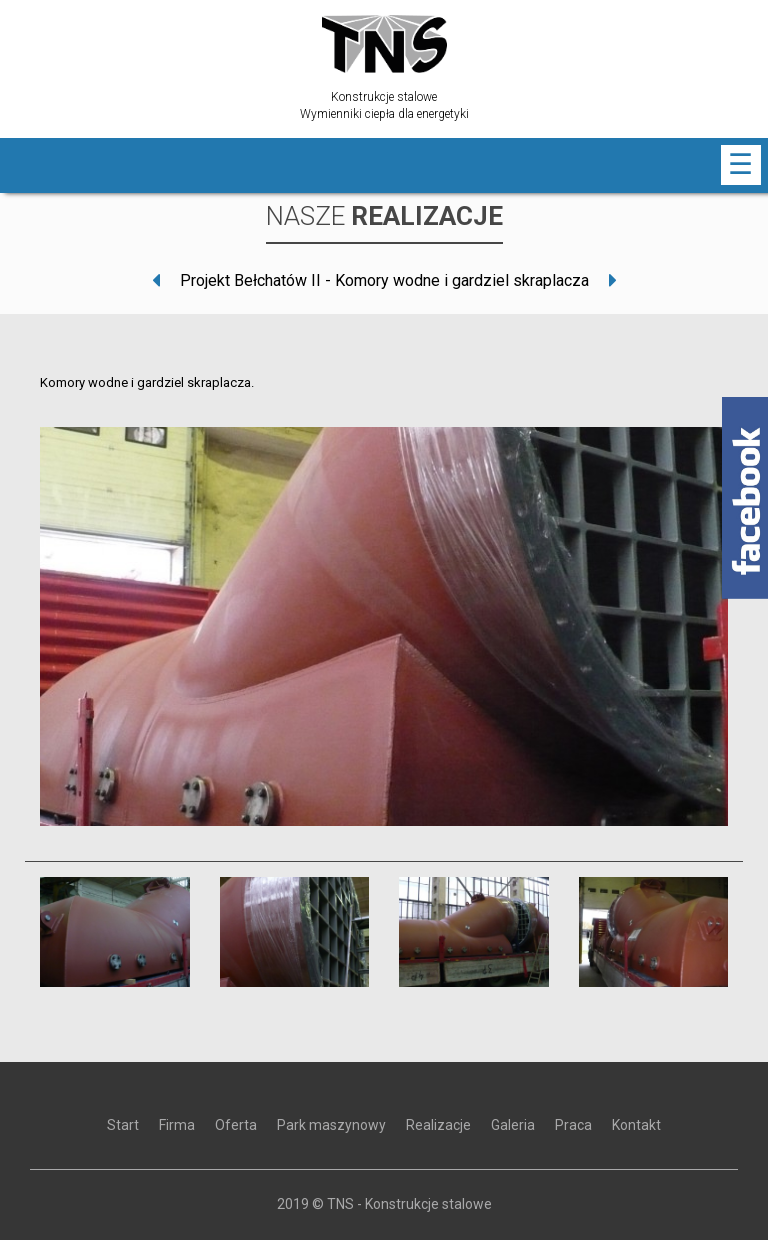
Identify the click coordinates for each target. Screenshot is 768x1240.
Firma (177, 1125)
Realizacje (438, 1125)
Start (123, 1125)
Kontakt (636, 1125)
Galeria (513, 1125)
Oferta (236, 1125)
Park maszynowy (331, 1125)
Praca (573, 1125)
